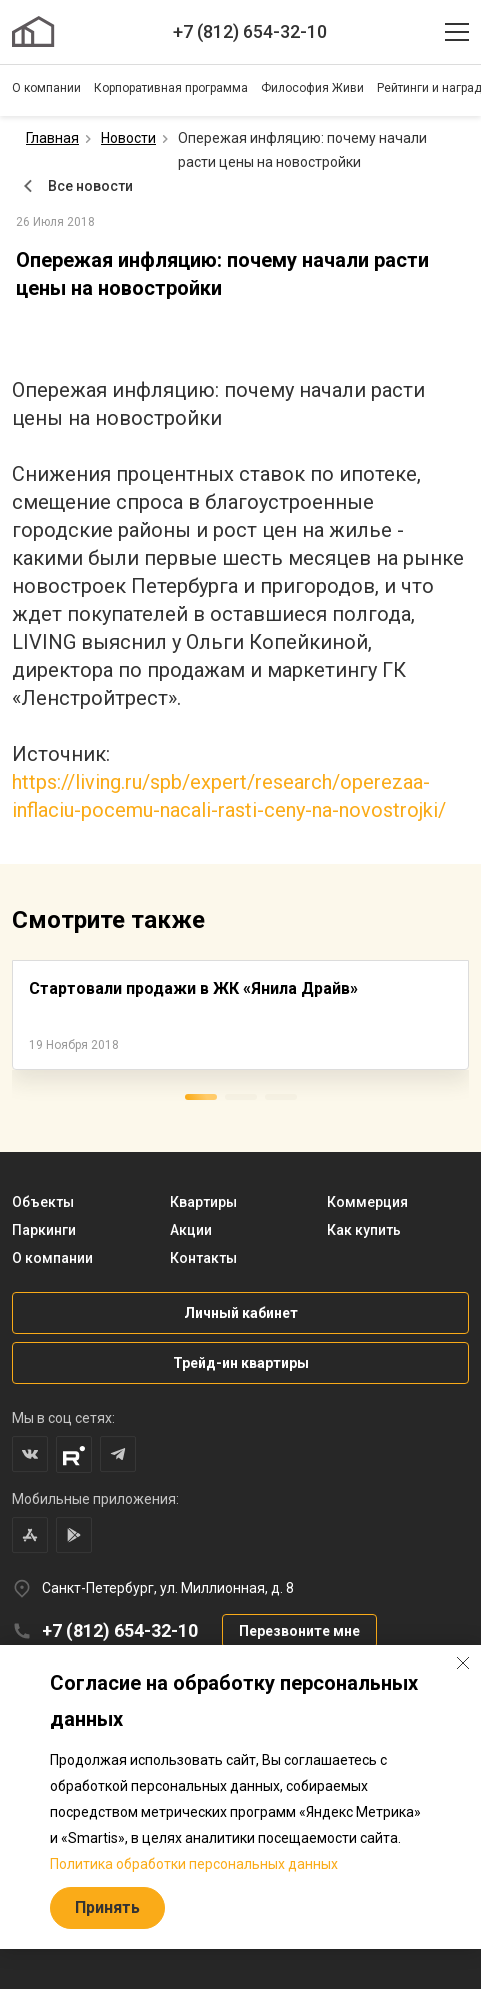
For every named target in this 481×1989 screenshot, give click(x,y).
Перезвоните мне (299, 1631)
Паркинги (44, 1230)
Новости (128, 138)
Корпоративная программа (171, 88)
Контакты (203, 1258)
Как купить (364, 1230)
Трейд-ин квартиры (241, 1363)
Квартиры (203, 1202)
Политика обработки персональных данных (194, 1864)
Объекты (43, 1202)
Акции (191, 1230)
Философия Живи (312, 88)
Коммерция (367, 1202)
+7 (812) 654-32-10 (250, 31)
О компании (46, 88)
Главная (52, 138)
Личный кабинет (241, 1313)
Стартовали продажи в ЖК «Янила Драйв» (193, 988)
